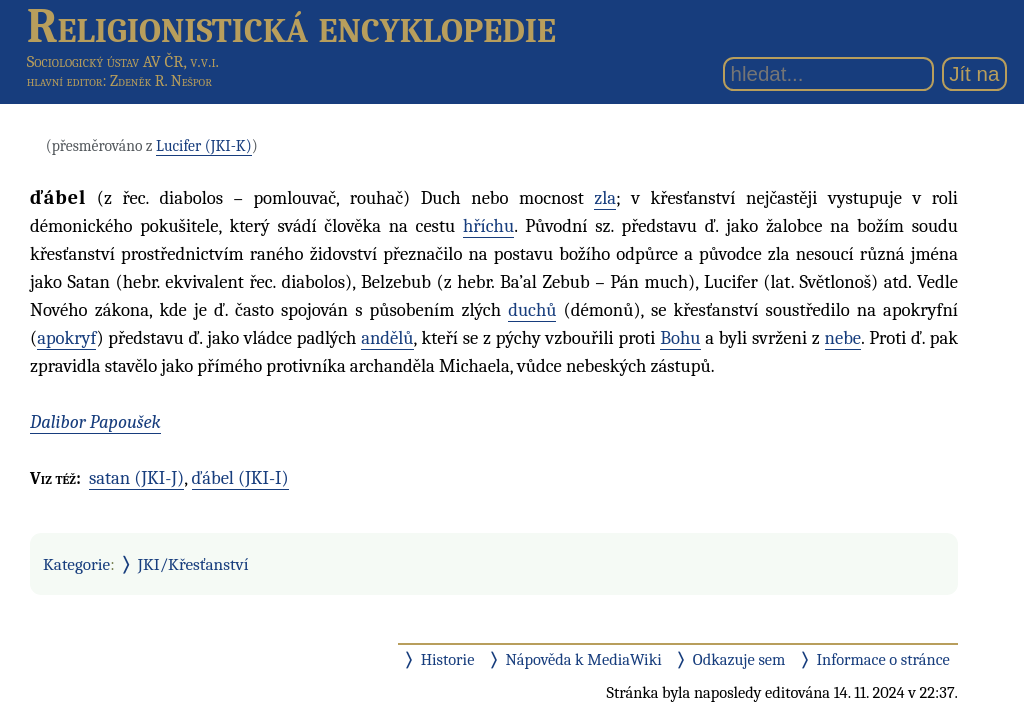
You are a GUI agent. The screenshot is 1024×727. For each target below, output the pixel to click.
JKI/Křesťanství (193, 564)
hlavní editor (65, 81)
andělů (387, 338)
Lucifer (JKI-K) (204, 146)
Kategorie (76, 564)
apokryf (66, 338)
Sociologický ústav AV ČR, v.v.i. (123, 61)
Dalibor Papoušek (95, 422)
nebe (843, 338)
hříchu (488, 226)
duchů (532, 310)
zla (605, 198)
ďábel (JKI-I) (240, 478)
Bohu (680, 338)
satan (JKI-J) (136, 478)
